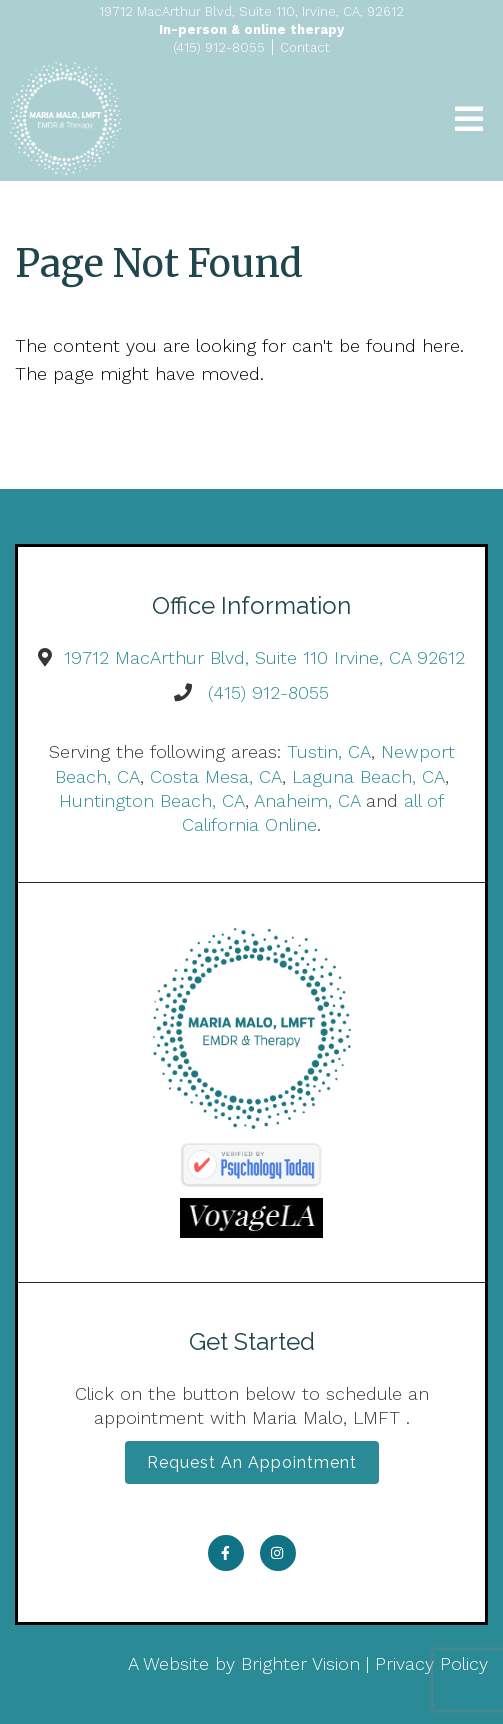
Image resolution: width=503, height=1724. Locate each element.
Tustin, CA (329, 751)
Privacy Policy (431, 1663)
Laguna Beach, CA (368, 776)
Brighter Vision (300, 1663)
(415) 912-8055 (268, 692)
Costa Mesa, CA (216, 776)
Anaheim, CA (307, 800)
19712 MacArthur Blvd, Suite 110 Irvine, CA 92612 (264, 657)
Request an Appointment (252, 1462)
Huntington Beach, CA (152, 800)
